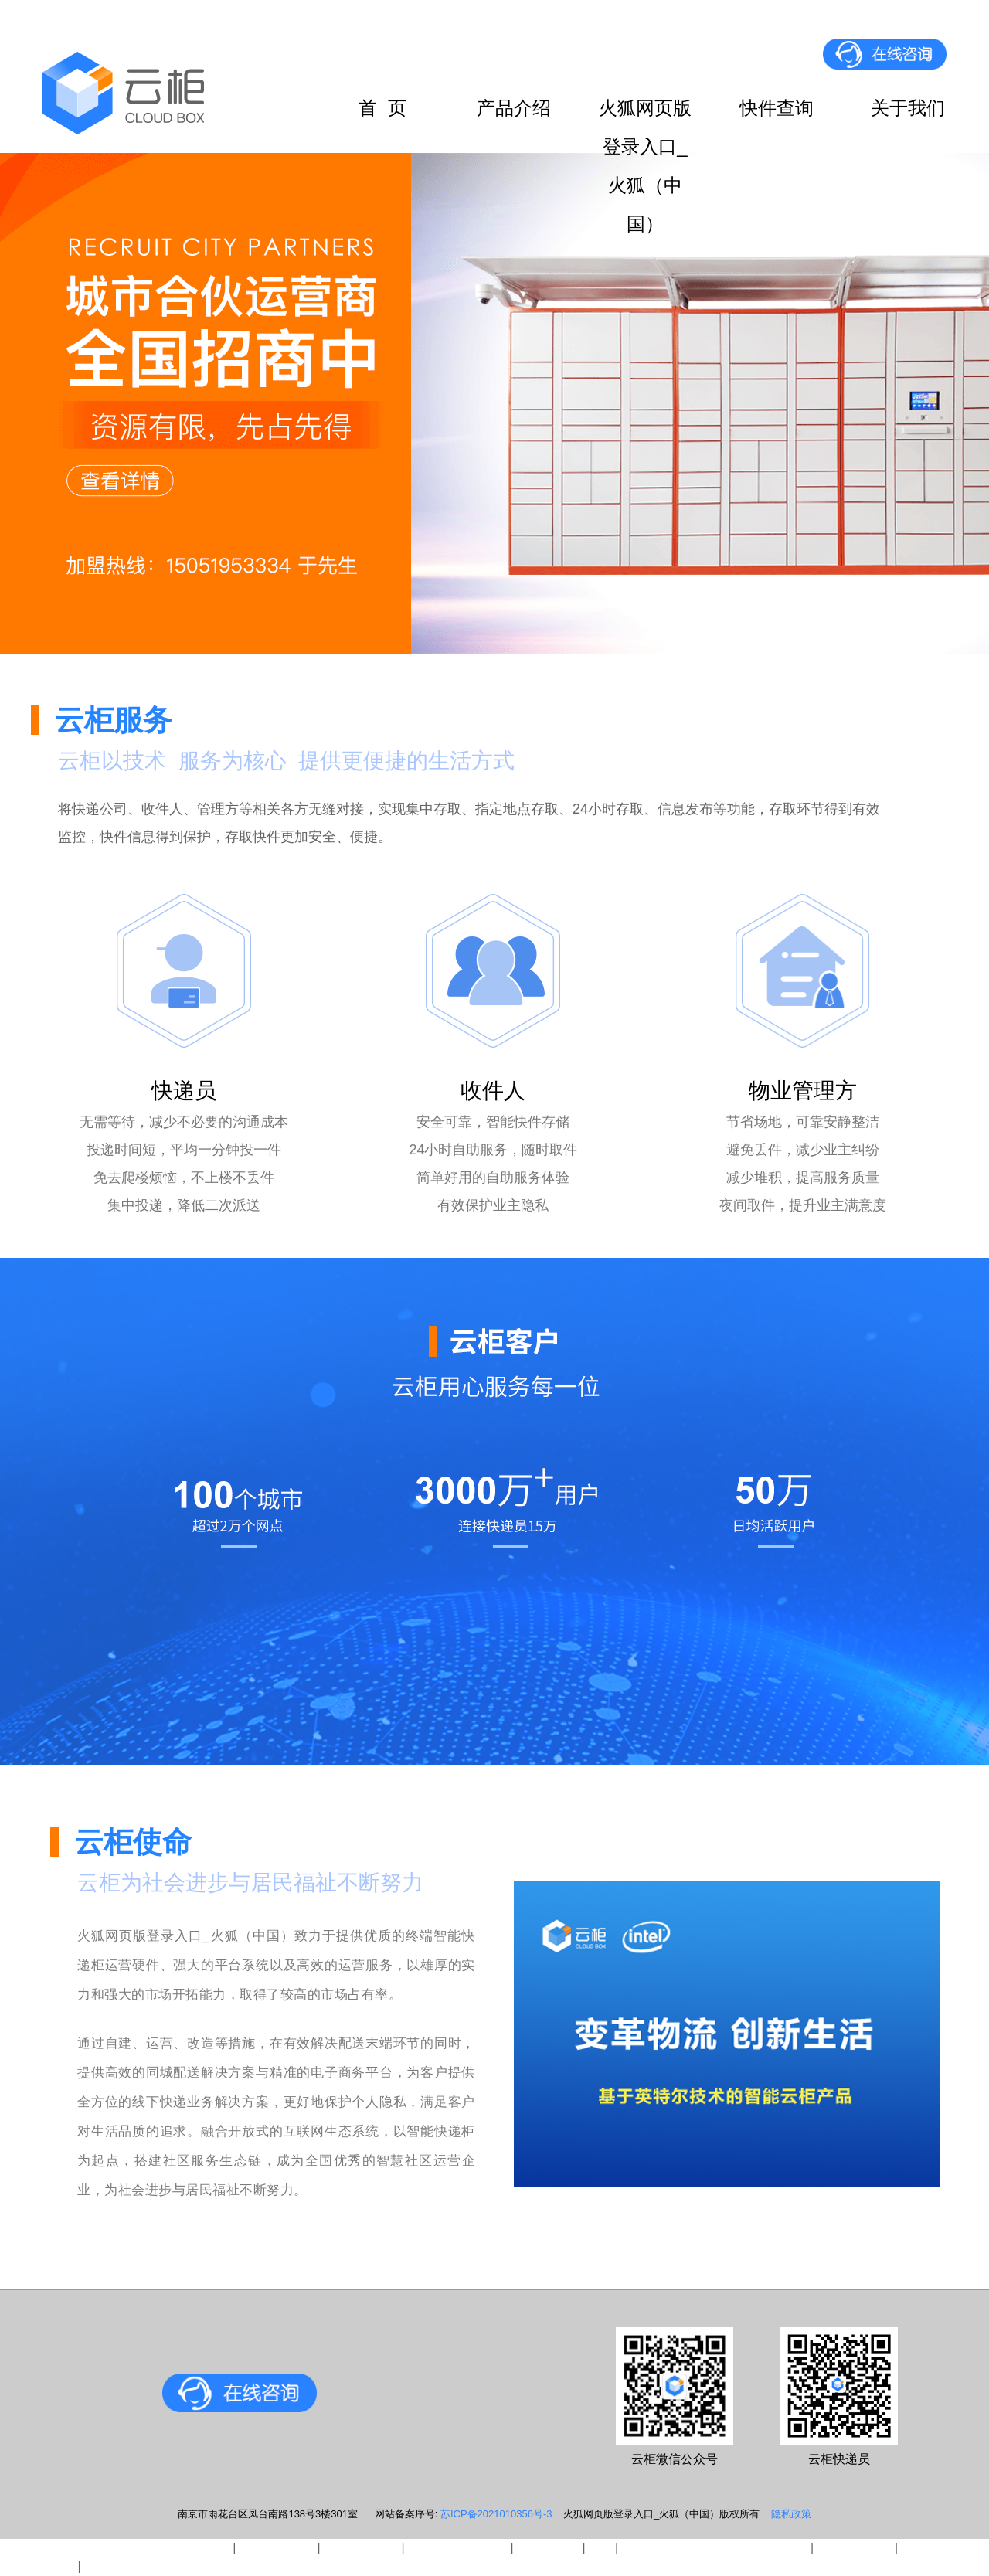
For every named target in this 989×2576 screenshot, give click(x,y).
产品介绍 (514, 107)
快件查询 (776, 107)
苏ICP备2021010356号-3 (496, 2514)
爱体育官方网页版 (457, 2547)
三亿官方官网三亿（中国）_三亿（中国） (114, 2547)
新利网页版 (548, 2547)
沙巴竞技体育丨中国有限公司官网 (714, 2547)
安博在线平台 (277, 2547)
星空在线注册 (854, 2547)
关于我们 (908, 107)
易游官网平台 (361, 2547)
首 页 (382, 107)
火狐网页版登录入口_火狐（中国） (645, 112)
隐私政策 (791, 2514)
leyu (600, 2547)
